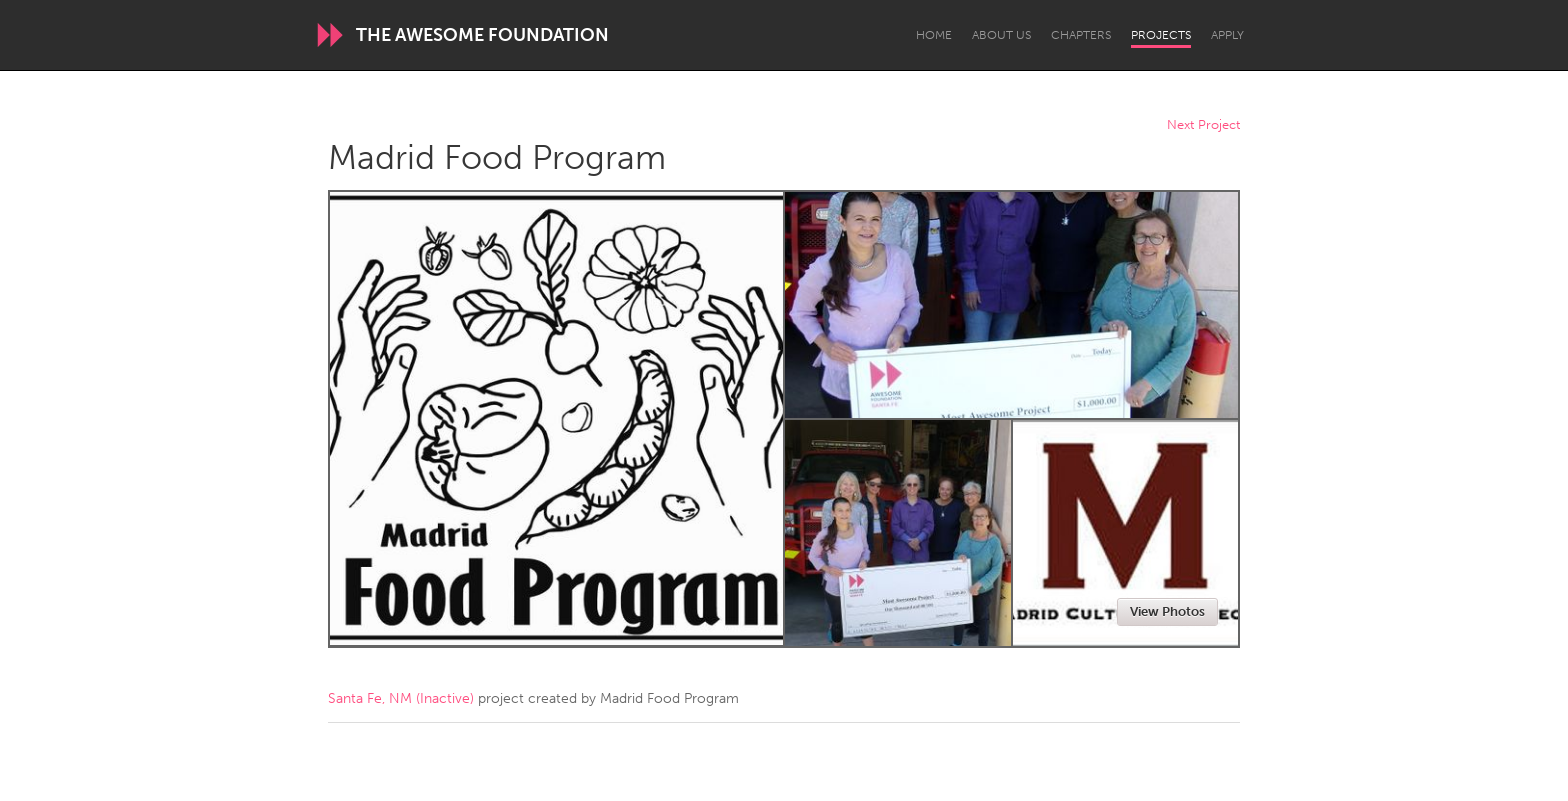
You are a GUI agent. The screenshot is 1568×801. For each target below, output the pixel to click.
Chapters (1081, 35)
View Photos (1167, 611)
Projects (1161, 35)
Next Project (1203, 125)
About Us (1001, 35)
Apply (1227, 35)
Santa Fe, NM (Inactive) (401, 698)
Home (934, 35)
